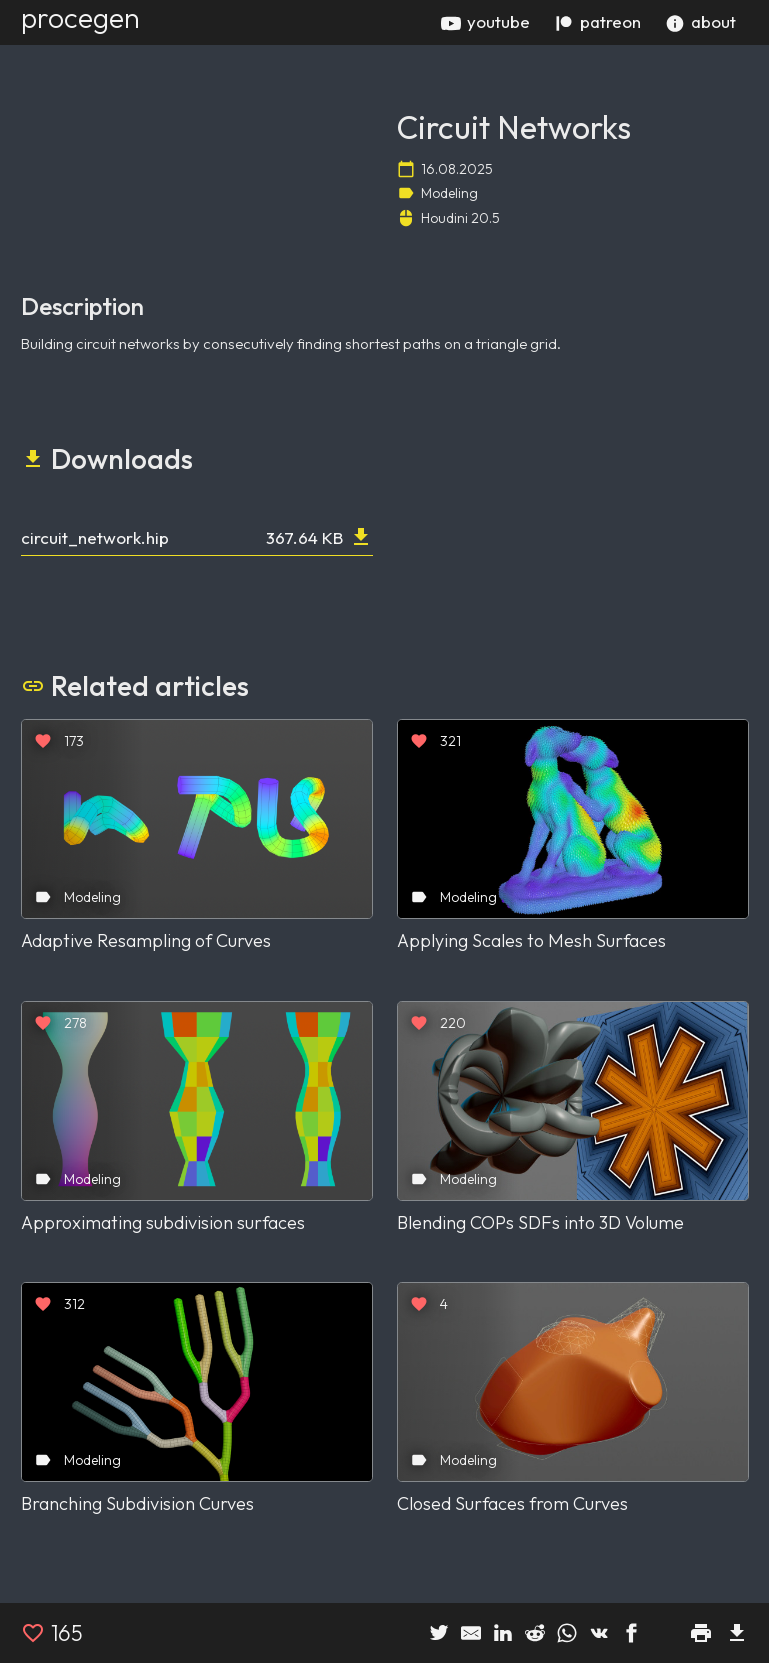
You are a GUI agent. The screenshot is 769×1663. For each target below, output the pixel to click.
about (700, 22)
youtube (485, 22)
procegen (80, 17)
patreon (597, 22)
